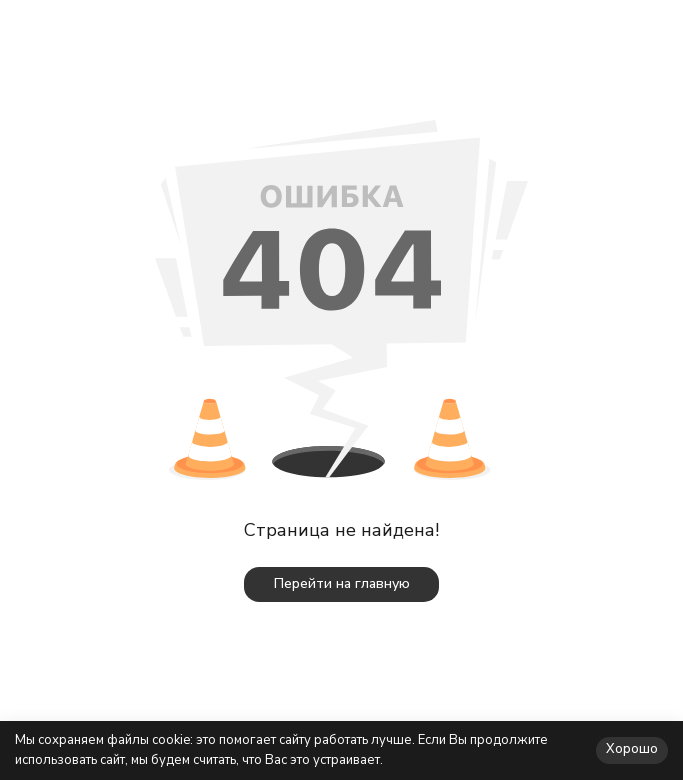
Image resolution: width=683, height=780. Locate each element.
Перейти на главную (342, 583)
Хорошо (632, 749)
